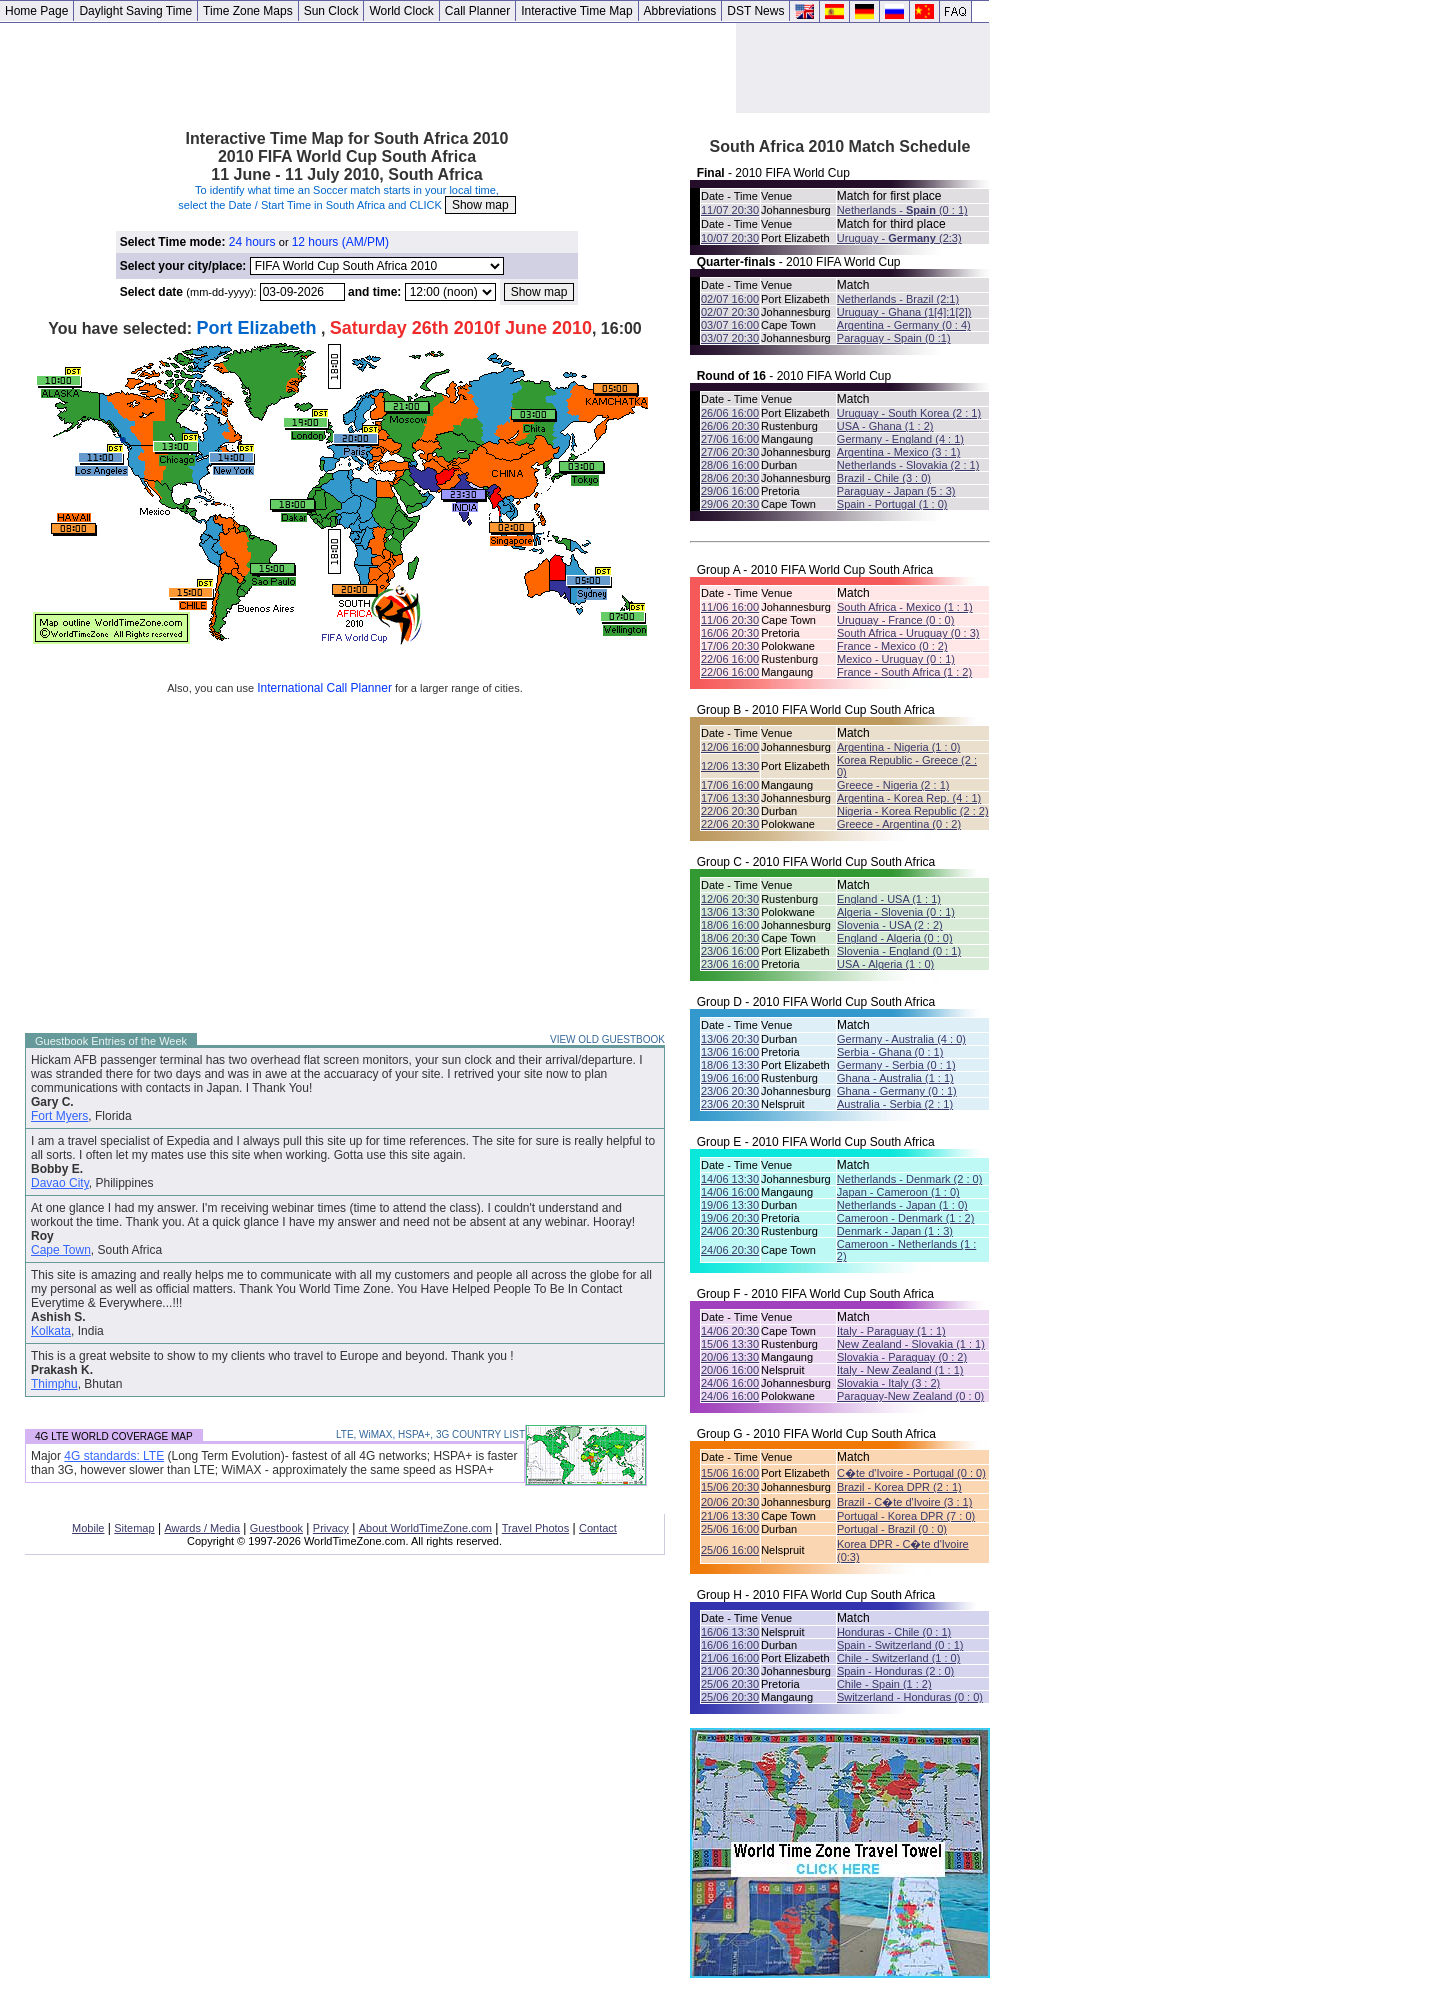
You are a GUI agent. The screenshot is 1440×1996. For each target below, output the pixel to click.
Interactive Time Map (576, 11)
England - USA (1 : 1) (889, 899)
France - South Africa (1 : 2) (904, 672)
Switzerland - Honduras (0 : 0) (910, 1697)
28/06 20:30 (730, 478)
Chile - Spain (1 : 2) (884, 1684)
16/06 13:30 (730, 1632)
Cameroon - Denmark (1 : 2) (906, 1218)
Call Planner (477, 11)
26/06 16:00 (730, 413)
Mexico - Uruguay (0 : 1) (896, 659)
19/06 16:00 (730, 1078)
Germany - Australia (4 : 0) (901, 1039)
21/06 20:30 (730, 1671)
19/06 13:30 (730, 1205)
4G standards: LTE (114, 1456)
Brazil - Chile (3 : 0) (884, 478)
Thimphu (54, 1384)
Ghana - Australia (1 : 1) (895, 1078)
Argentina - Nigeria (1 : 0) (899, 747)
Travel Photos (535, 1528)
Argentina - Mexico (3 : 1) (899, 452)
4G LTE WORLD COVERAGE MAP (114, 1436)
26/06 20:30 (730, 426)
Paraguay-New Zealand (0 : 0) (910, 1396)
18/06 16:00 (730, 925)
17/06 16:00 (730, 785)
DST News (755, 11)
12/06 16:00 (730, 747)
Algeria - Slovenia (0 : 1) (896, 912)
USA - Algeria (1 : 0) (885, 964)
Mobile (88, 1528)
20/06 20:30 (730, 1502)
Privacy (331, 1528)
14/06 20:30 (730, 1331)
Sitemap (134, 1528)
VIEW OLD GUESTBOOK (607, 1039)
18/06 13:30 (730, 1065)
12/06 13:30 (730, 766)
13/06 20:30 (730, 1039)
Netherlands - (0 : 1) (902, 210)
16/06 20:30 (730, 633)
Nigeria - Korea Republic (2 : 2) (913, 811)
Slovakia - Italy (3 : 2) (888, 1383)
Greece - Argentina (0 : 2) (899, 824)
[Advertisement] (368, 68)
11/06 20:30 (730, 620)
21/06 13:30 (730, 1516)
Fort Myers (59, 1116)
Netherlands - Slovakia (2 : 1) (908, 465)
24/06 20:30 (730, 1231)
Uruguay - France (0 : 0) (895, 620)
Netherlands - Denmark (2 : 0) (910, 1179)
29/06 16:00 (730, 491)
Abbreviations (680, 11)
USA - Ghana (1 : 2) (885, 426)
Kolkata (51, 1331)
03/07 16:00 (730, 325)
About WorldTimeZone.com (425, 1528)
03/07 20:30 (730, 338)
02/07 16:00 (730, 299)
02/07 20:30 (730, 312)
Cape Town (61, 1250)
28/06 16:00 (730, 465)
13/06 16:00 (730, 1052)
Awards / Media (202, 1528)
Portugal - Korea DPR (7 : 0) (906, 1516)
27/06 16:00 (730, 439)
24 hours (252, 242)
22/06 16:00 (730, 659)
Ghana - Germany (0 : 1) (897, 1091)
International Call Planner (324, 688)
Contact (598, 1528)
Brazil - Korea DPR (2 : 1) (899, 1487)
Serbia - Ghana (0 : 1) (890, 1052)
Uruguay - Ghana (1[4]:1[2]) (904, 312)
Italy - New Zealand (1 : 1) (900, 1370)
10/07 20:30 (730, 238)
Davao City (60, 1183)
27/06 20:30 (730, 452)
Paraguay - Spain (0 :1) (894, 338)
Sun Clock (331, 11)
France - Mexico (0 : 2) (892, 646)
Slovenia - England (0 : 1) (899, 951)
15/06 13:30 (730, 1344)
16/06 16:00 (730, 1645)
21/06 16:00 (730, 1658)
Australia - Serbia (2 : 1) (895, 1104)
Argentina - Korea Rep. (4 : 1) (909, 798)
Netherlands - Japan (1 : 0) (902, 1205)
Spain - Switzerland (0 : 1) (900, 1645)
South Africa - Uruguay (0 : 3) (908, 633)
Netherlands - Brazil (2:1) (898, 299)
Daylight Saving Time (135, 11)
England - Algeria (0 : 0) (895, 938)
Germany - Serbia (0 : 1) (896, 1065)
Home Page (36, 11)
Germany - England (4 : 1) (900, 439)
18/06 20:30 (730, 938)
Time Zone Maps (248, 11)
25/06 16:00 (730, 1529)
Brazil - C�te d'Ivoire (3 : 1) (904, 1502)
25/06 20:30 (730, 1684)
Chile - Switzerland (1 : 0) (899, 1658)
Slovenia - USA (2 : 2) (890, 925)
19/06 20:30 (730, 1218)
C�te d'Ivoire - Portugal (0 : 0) (911, 1473)
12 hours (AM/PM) (340, 242)
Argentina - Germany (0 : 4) (904, 325)
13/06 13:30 (730, 912)
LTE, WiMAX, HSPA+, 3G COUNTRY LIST (430, 1434)
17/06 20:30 (730, 646)
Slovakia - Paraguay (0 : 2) (902, 1357)
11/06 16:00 (730, 607)
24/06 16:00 (730, 1383)
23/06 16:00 (730, 951)
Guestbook (276, 1528)
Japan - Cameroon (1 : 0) (898, 1192)
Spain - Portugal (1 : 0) (892, 504)
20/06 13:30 (730, 1357)
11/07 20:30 (730, 210)
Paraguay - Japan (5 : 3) (896, 491)
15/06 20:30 (730, 1487)
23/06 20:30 (730, 1091)
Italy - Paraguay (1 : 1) (891, 1331)
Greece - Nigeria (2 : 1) (893, 785)
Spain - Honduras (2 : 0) (895, 1671)
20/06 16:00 (730, 1370)
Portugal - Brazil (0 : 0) (892, 1529)
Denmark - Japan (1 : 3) (895, 1231)
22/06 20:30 (730, 811)
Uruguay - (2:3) (899, 238)
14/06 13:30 (730, 1179)
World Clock (401, 11)
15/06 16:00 (730, 1473)
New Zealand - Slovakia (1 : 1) (911, 1344)
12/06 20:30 (730, 899)
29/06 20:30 (730, 504)
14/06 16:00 (730, 1192)
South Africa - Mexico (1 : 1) (905, 607)
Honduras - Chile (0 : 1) (894, 1632)
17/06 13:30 (730, 798)
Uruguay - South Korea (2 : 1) (909, 413)
